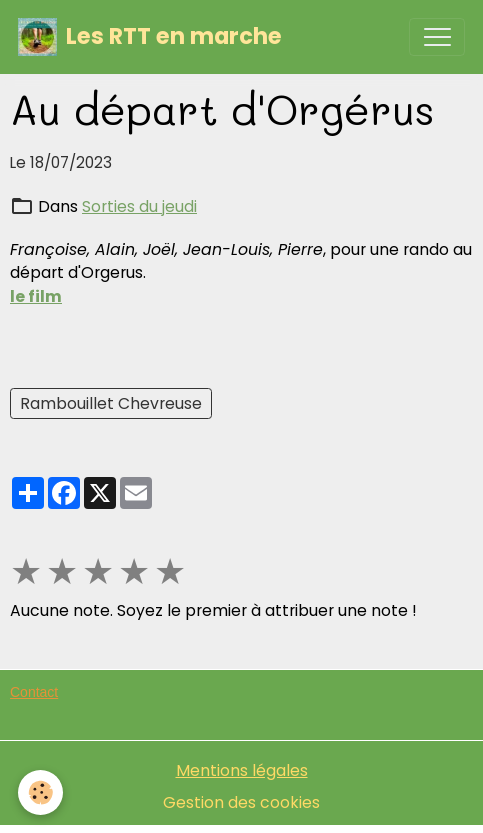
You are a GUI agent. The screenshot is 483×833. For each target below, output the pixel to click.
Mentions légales (242, 770)
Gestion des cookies (241, 802)
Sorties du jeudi (139, 206)
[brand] (150, 37)
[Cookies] (40, 792)
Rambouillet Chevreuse (111, 403)
